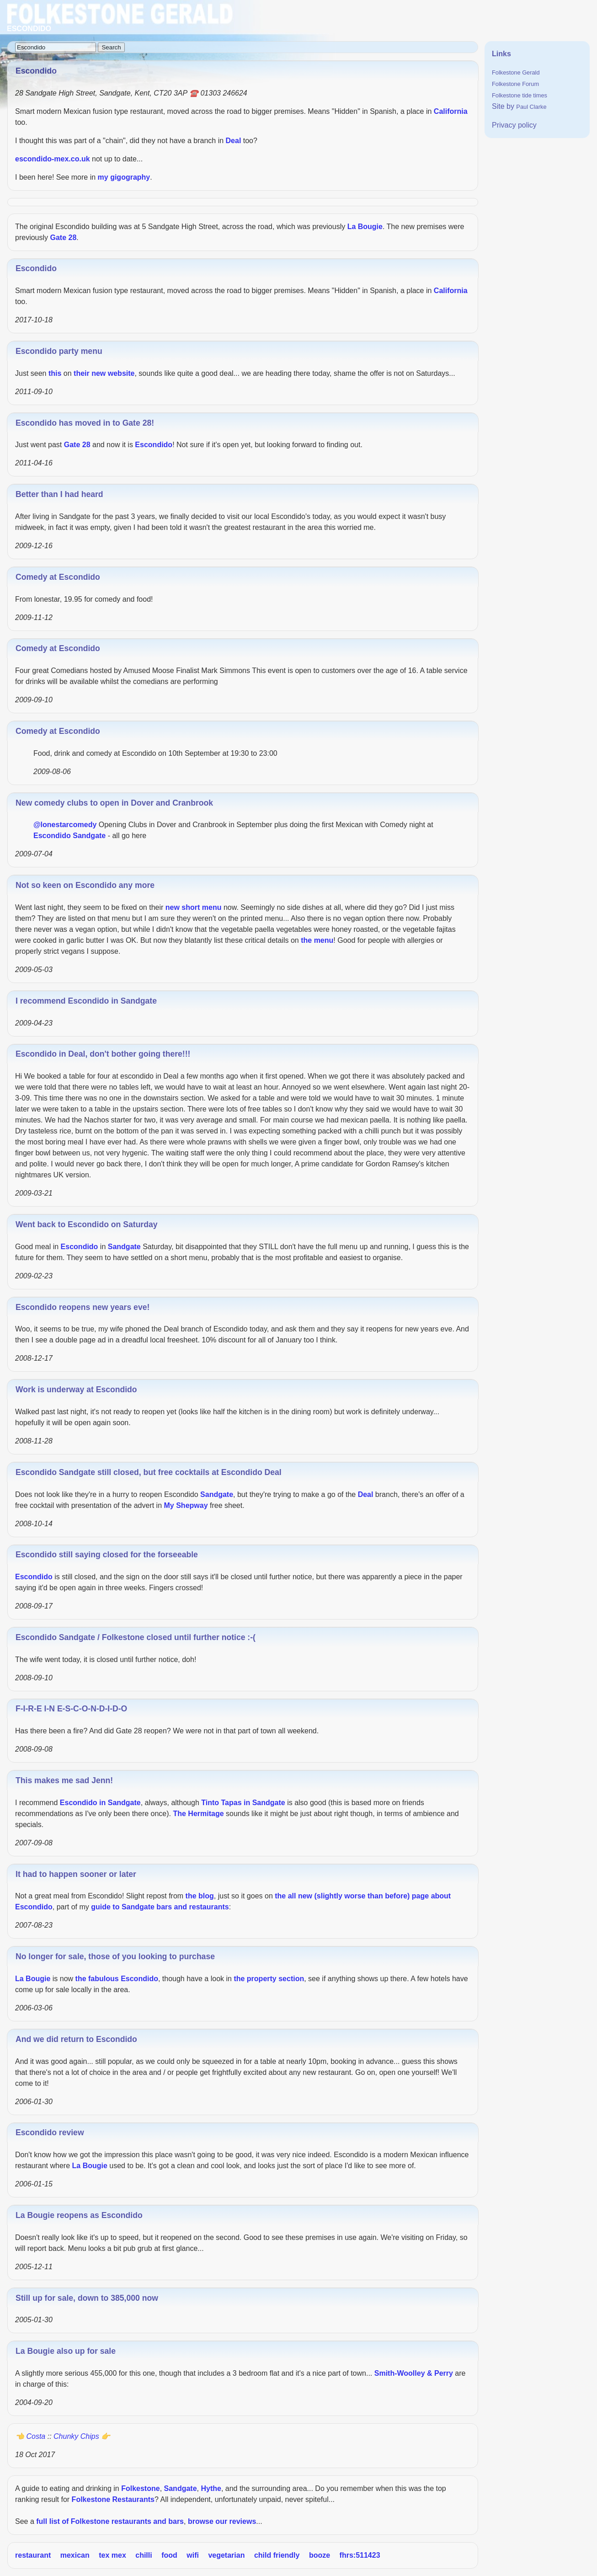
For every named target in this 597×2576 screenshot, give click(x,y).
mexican (75, 2555)
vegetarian (226, 2555)
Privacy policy (514, 125)
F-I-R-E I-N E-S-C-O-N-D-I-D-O (71, 1708)
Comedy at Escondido (58, 577)
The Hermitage (198, 1813)
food (169, 2555)
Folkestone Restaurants (113, 2499)
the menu (317, 940)
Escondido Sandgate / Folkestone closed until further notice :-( (136, 1637)
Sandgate (89, 835)
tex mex (112, 2555)
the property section (269, 1979)
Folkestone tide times (519, 95)
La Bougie (365, 226)
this (54, 373)
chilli (143, 2555)
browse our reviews (222, 2521)
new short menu (193, 907)
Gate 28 (63, 237)
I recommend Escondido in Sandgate (86, 1000)
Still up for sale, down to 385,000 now (87, 2298)
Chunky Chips (76, 2436)
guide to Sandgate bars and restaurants (160, 1907)
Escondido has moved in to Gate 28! (85, 423)
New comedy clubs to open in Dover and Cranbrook (114, 802)
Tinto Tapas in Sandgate (243, 1802)
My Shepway (186, 1505)
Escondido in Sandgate (100, 1802)
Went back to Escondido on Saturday (87, 1224)
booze (319, 2555)
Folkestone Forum (515, 83)
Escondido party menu (59, 351)
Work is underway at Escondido (76, 1389)
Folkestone (140, 2488)
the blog (200, 1896)
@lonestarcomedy (64, 824)
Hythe (211, 2488)
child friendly (277, 2555)
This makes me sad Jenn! (64, 1780)
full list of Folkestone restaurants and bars (110, 2521)
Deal (233, 140)
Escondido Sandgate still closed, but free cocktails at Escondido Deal (149, 1472)
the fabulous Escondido (116, 1979)
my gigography (124, 177)
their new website (104, 373)
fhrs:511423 (360, 2555)
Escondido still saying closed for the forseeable (107, 1554)
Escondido (36, 268)
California (451, 111)
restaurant (33, 2555)
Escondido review (50, 2132)
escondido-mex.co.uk (52, 159)
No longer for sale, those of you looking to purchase (115, 1956)
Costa (35, 2436)
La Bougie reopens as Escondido (79, 2215)
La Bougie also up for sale (66, 2351)
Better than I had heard (59, 494)
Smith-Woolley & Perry (413, 2373)
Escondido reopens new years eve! (82, 1307)
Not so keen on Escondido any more (85, 885)
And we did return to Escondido (76, 2039)
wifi (193, 2555)
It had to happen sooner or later (76, 1874)
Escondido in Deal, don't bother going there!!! (103, 1053)
